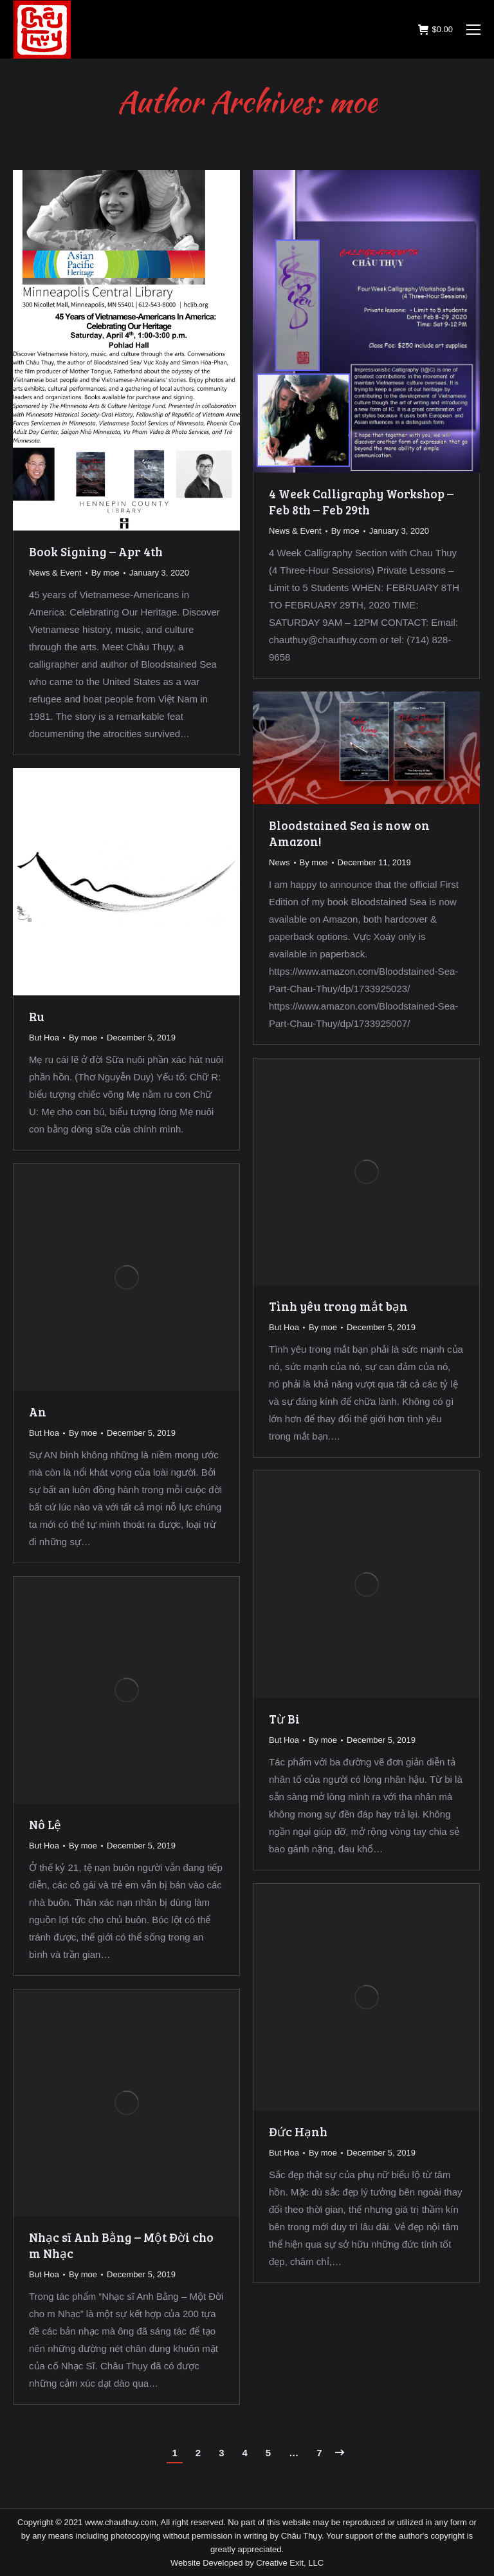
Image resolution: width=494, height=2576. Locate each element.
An (37, 1412)
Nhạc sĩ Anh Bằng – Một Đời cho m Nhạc (121, 2245)
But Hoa (44, 1037)
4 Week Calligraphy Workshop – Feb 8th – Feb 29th (361, 501)
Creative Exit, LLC (290, 2563)
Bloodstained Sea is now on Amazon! (349, 833)
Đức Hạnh (298, 2131)
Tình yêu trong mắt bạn (338, 1306)
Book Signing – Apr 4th (96, 551)
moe (353, 101)
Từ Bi (284, 1719)
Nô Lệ (45, 1824)
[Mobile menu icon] (473, 29)
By (105, 573)
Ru (36, 1016)
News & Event (55, 573)
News (279, 862)
